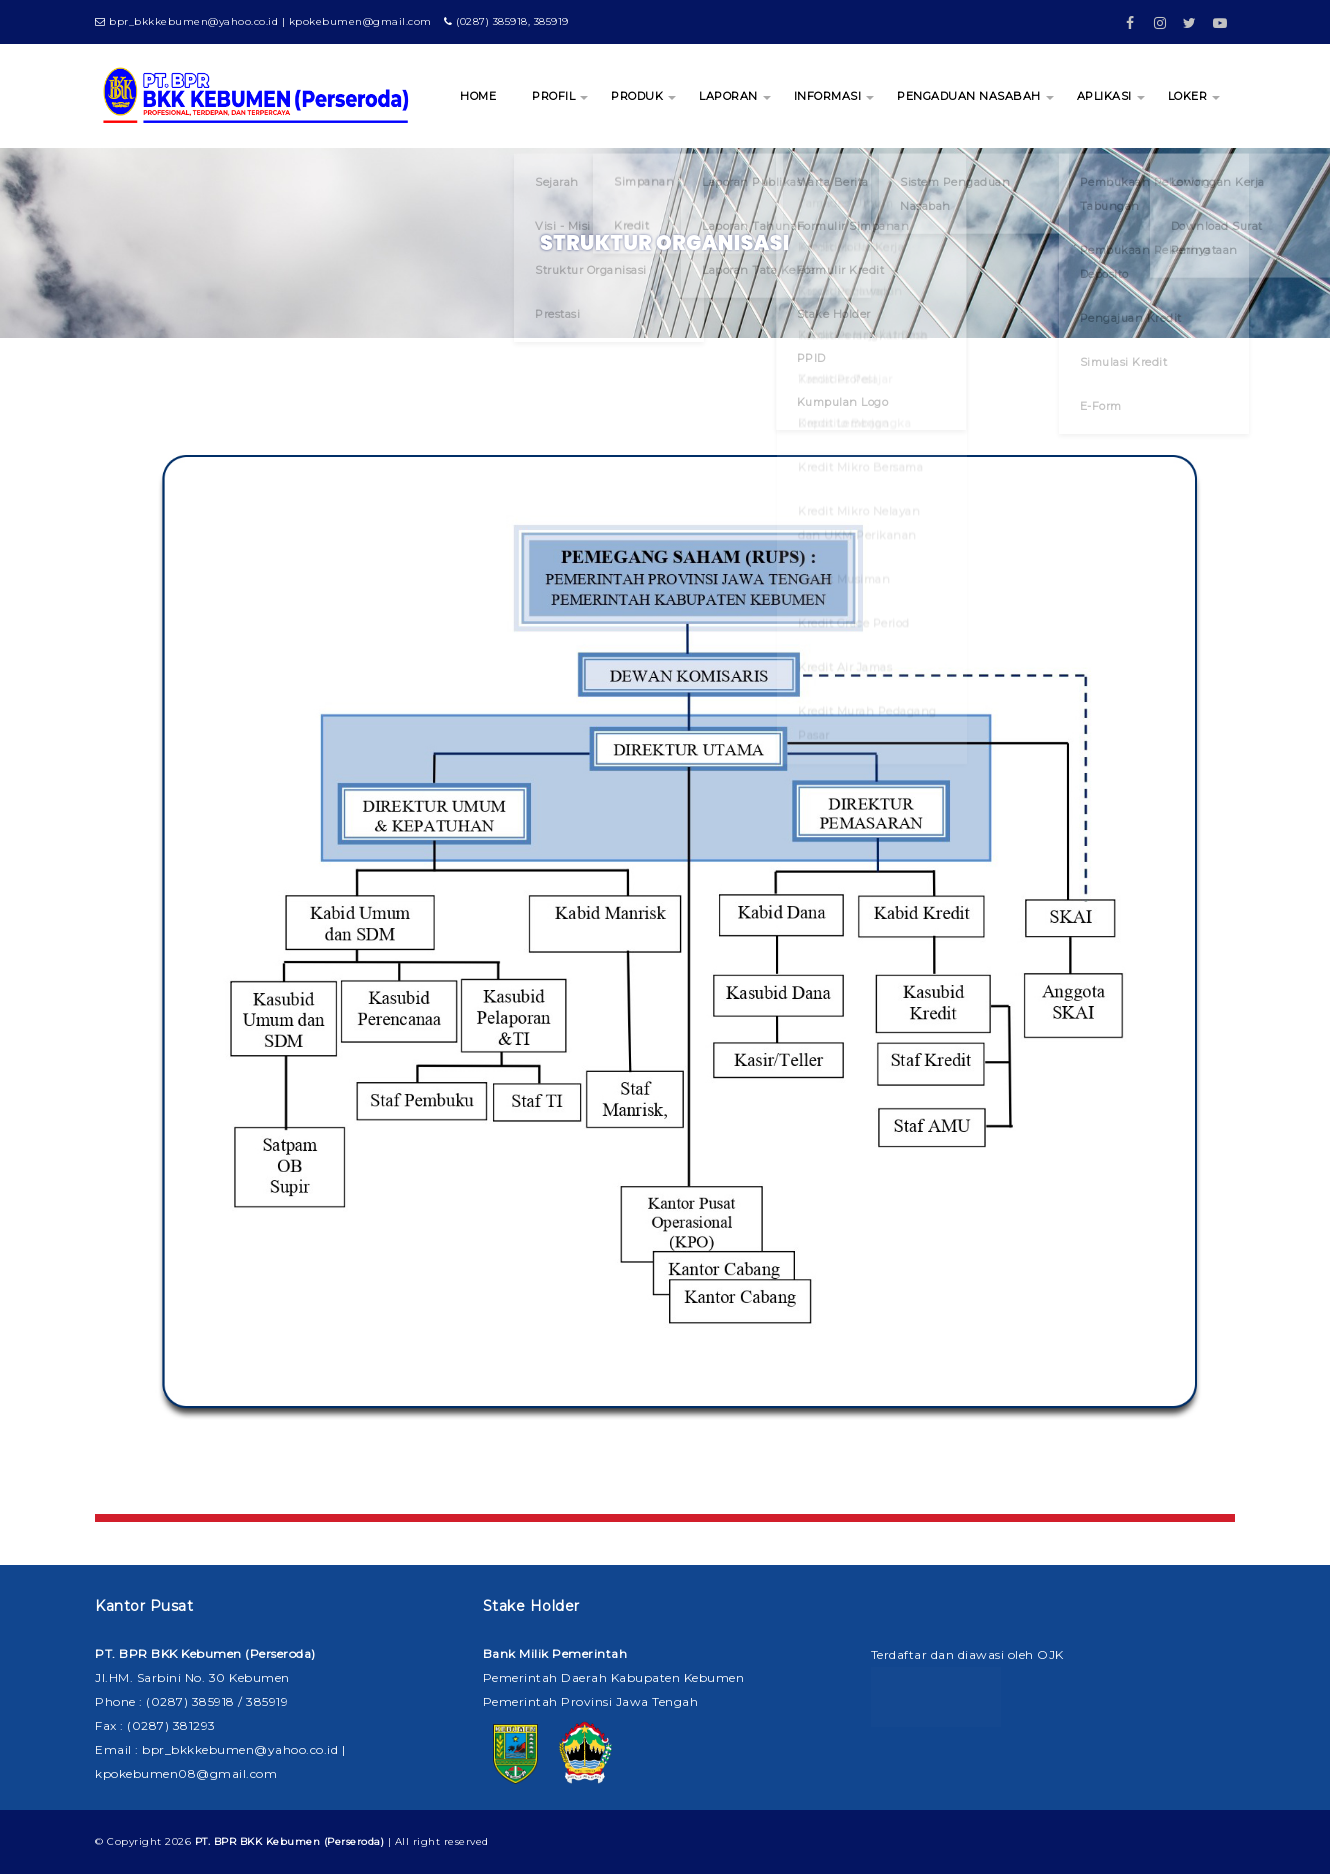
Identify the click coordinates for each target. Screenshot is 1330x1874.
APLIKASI (1104, 96)
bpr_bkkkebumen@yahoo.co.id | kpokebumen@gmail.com (263, 21)
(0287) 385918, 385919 (506, 21)
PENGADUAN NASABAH (969, 96)
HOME (478, 96)
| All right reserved (342, 1841)
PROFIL (553, 96)
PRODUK (637, 96)
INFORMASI (828, 96)
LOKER (1188, 96)
